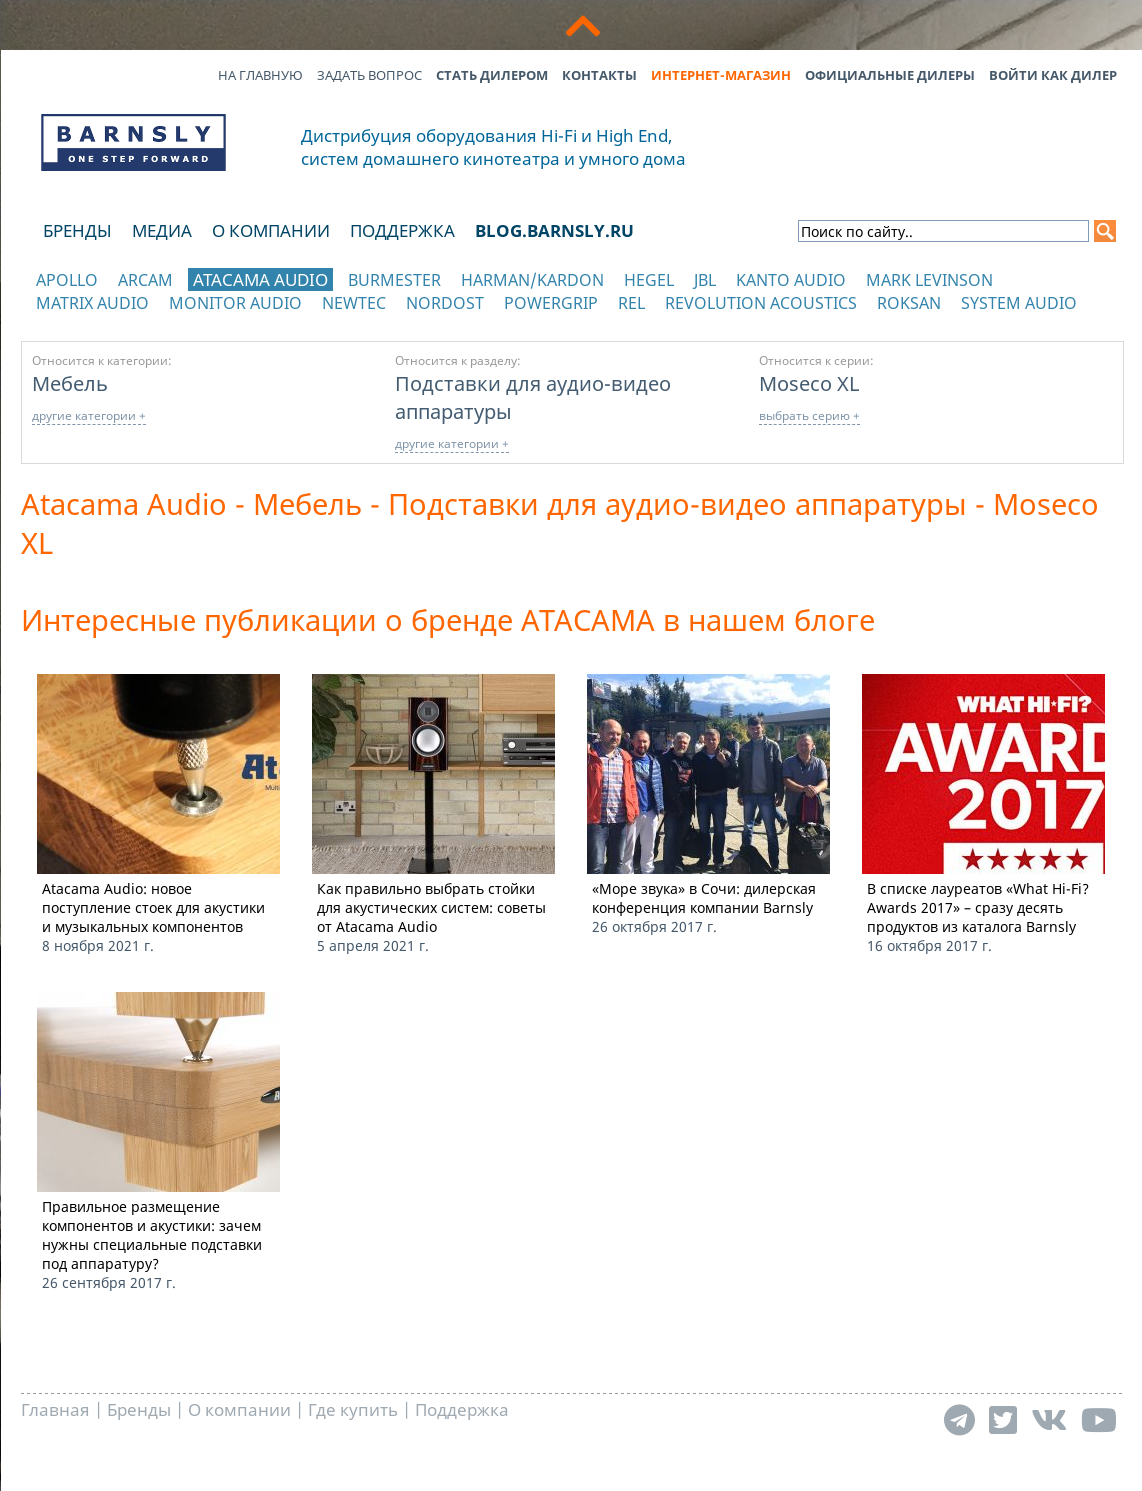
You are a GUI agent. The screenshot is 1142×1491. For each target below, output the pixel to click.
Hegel (649, 280)
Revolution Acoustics (761, 303)
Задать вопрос (369, 75)
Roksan (909, 303)
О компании (271, 230)
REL (631, 303)
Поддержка (402, 230)
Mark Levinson (929, 280)
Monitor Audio (235, 303)
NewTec (354, 303)
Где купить (353, 1409)
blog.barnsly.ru (554, 230)
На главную (260, 75)
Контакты (599, 75)
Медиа (162, 230)
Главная (55, 1409)
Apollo (67, 280)
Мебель (70, 383)
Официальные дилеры (890, 75)
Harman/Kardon (532, 280)
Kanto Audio (791, 280)
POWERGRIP (551, 303)
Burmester (394, 280)
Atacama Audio (260, 279)
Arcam (145, 280)
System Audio (1019, 303)
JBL (705, 280)
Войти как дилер (1053, 75)
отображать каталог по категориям (134, 322)
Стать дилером (492, 75)
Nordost (445, 303)
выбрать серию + (809, 415)
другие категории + (89, 415)
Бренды (77, 230)
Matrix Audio (92, 303)
